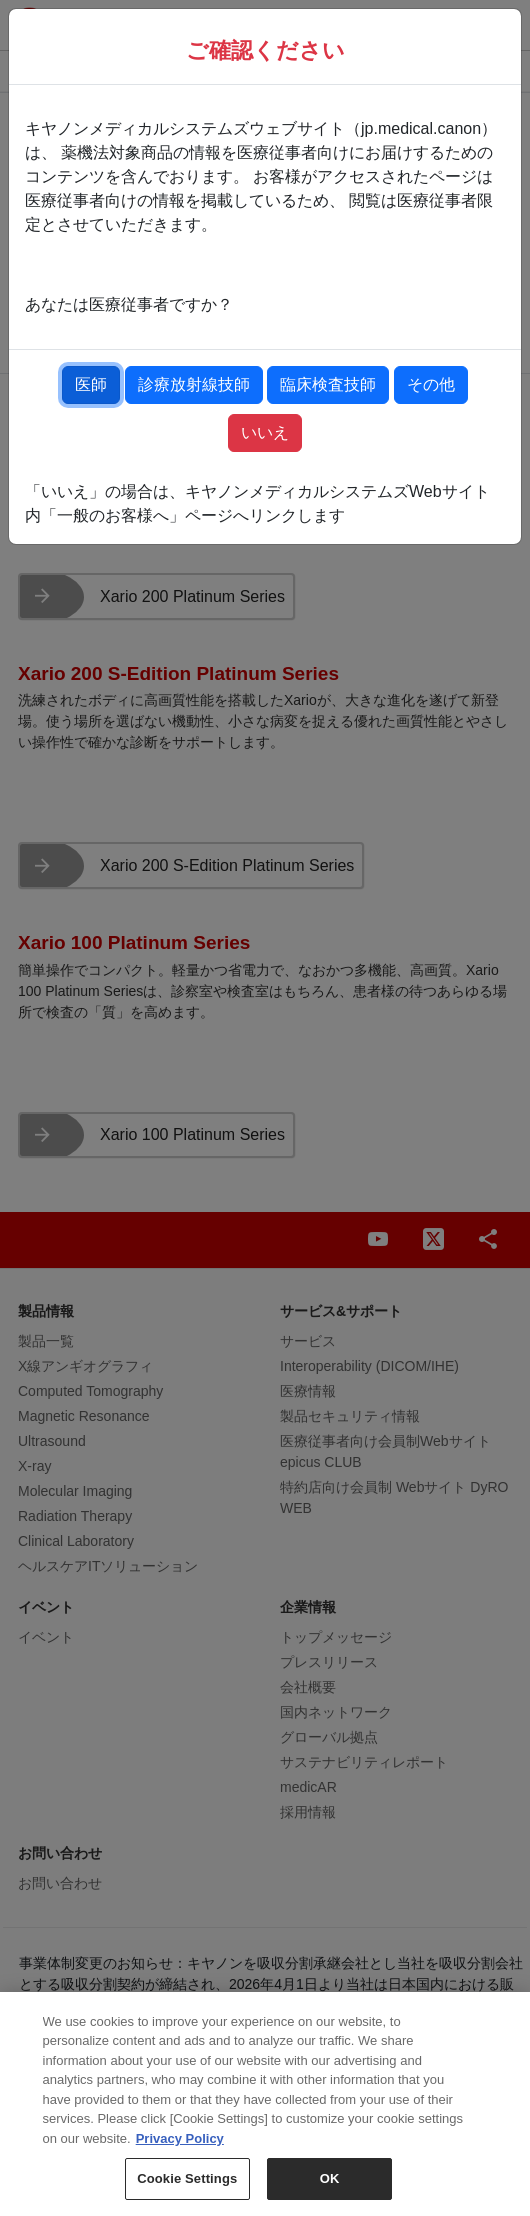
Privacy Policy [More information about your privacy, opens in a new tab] (180, 2138)
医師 (91, 384)
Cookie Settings (187, 2178)
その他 (431, 384)
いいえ (265, 432)
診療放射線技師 (194, 384)
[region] (265, 2104)
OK (330, 2178)
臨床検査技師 (328, 384)
